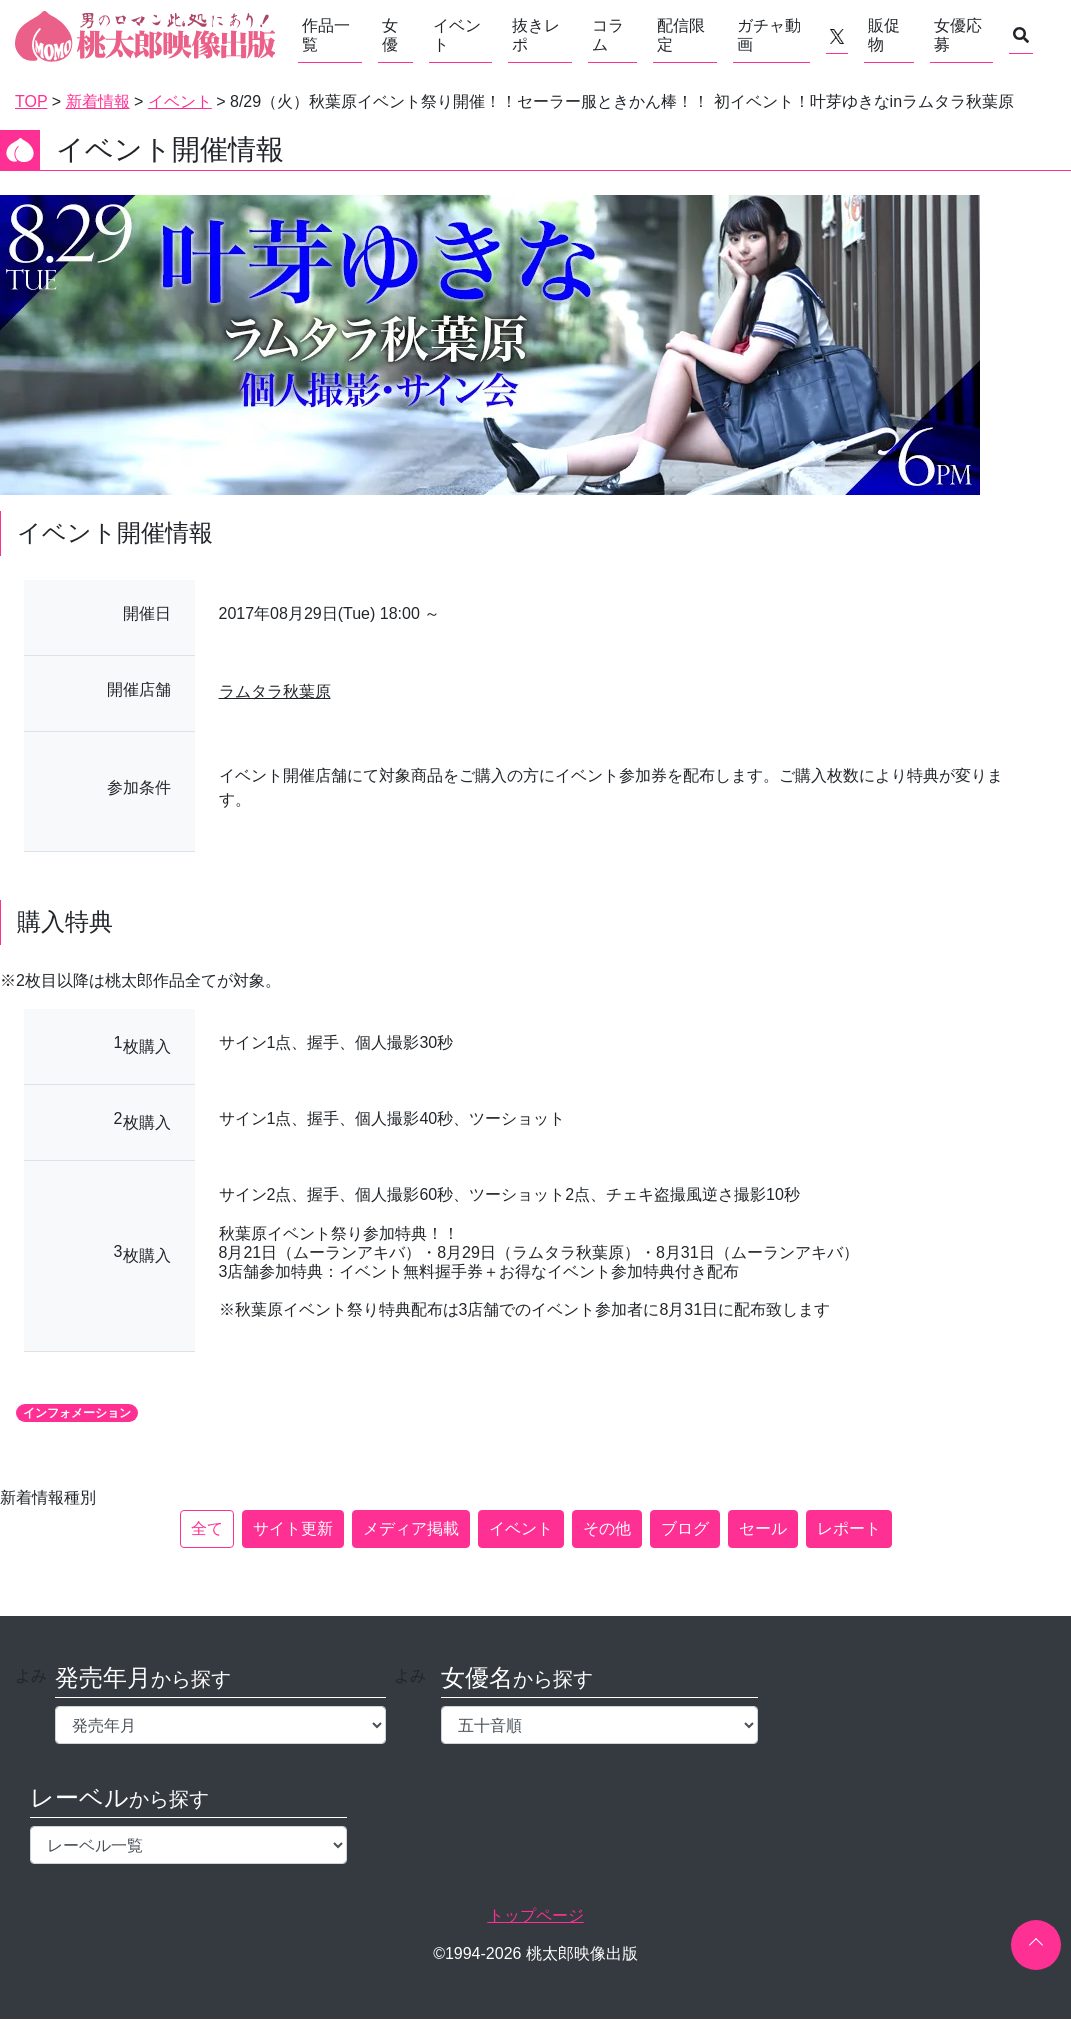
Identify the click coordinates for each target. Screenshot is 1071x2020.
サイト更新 (293, 1528)
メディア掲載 (411, 1528)
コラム (608, 35)
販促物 (884, 35)
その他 (607, 1528)
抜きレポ (536, 35)
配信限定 (681, 35)
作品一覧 (326, 35)
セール (763, 1528)
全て (207, 1528)
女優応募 (958, 35)
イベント (457, 35)
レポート (849, 1528)
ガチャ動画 (769, 35)
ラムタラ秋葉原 (275, 691)
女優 (390, 35)
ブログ (685, 1528)
